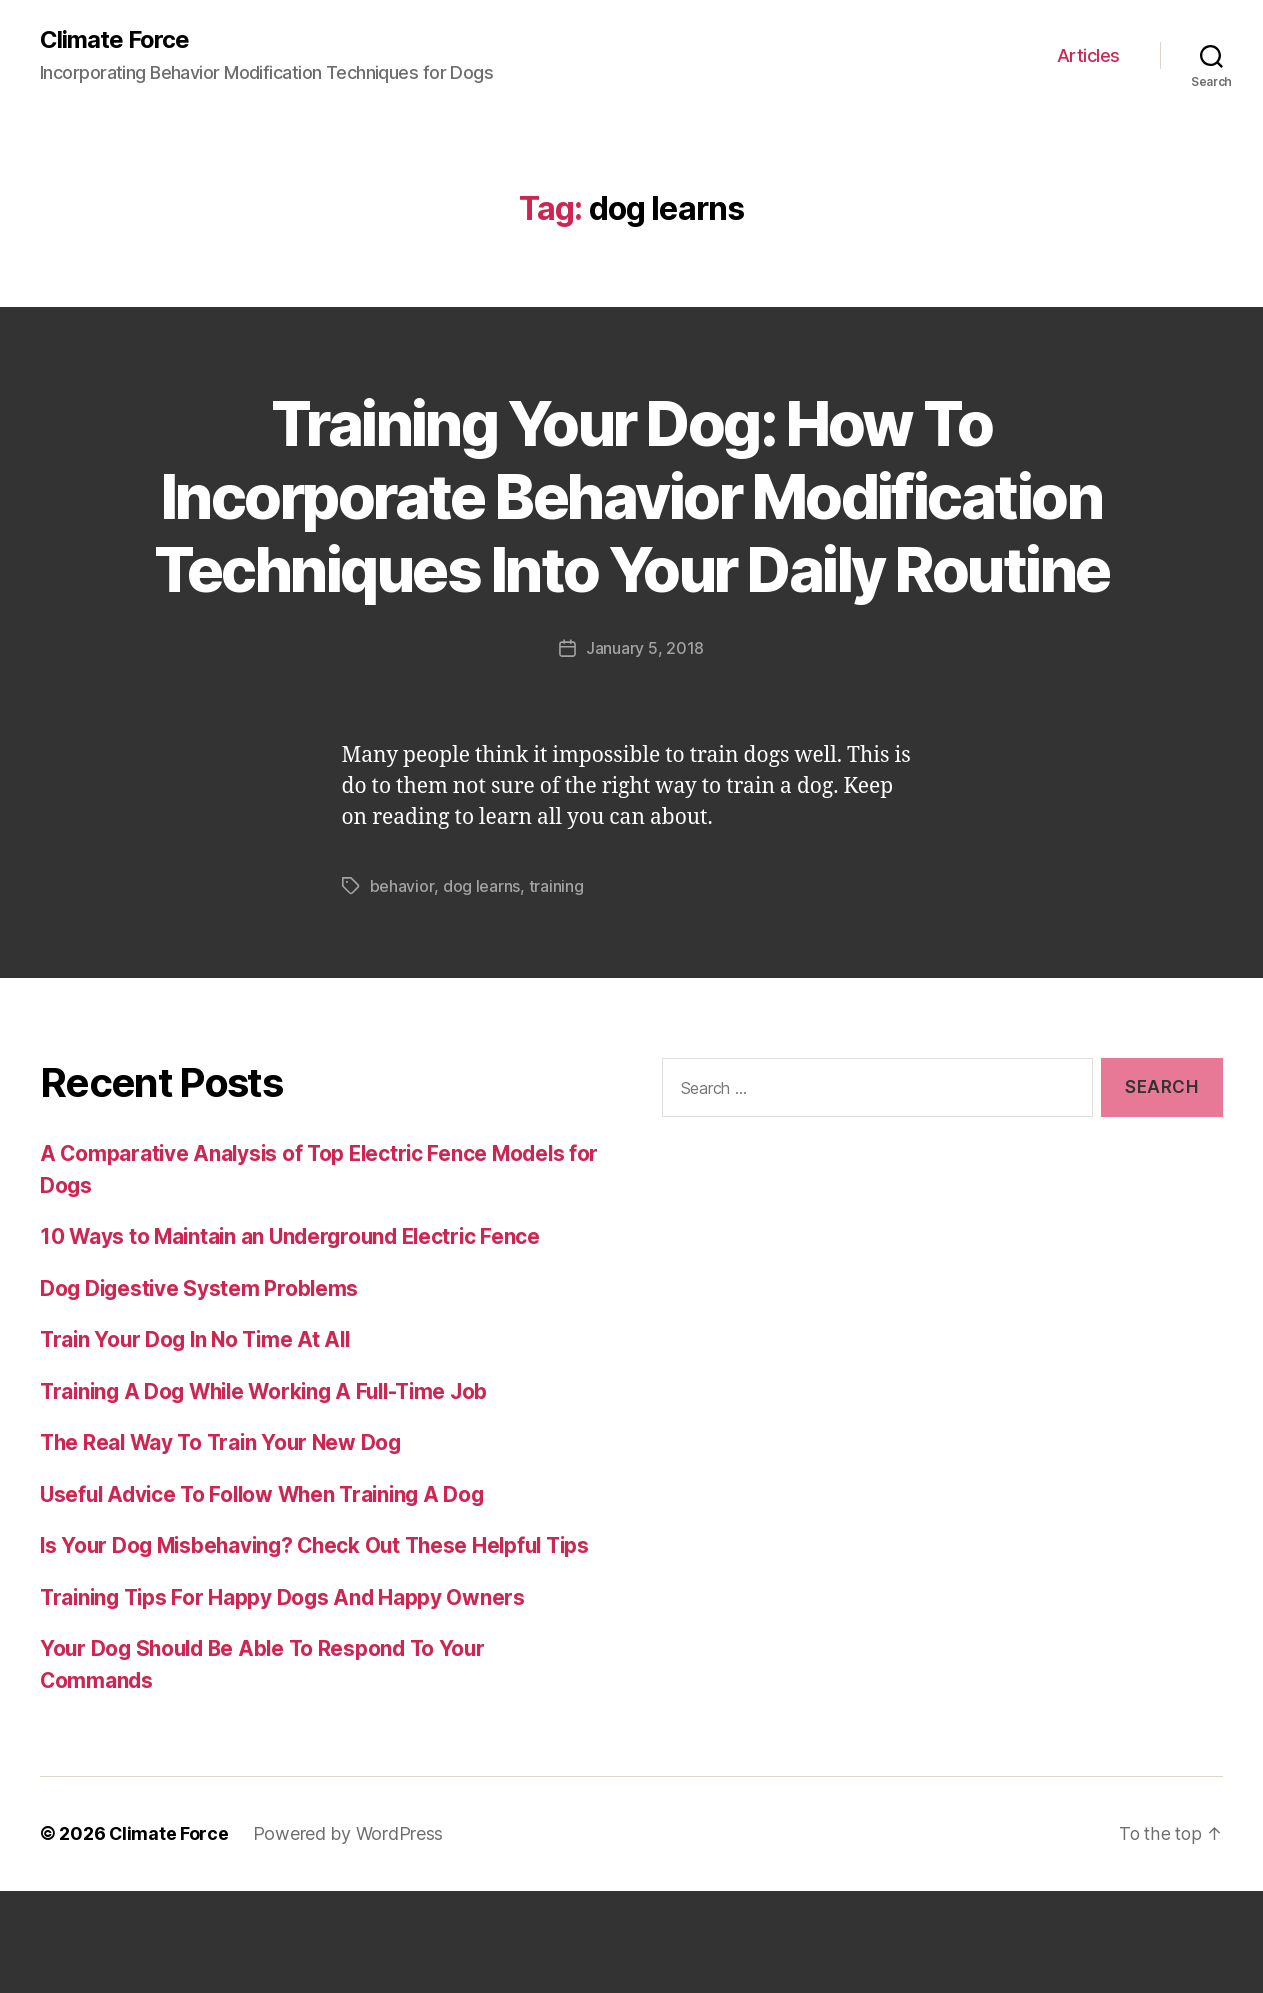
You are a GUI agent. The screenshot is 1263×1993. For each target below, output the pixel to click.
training (555, 958)
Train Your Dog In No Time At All (199, 1411)
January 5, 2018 (645, 721)
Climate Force (114, 40)
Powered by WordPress (349, 1936)
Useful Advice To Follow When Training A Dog (269, 1565)
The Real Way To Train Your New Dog (225, 1514)
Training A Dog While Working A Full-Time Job (272, 1462)
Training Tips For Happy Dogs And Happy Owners (286, 1700)
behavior (402, 958)
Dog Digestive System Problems (201, 1359)
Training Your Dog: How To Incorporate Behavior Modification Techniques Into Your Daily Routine (631, 532)
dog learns (480, 958)
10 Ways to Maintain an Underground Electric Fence (296, 1308)
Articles (1088, 55)
